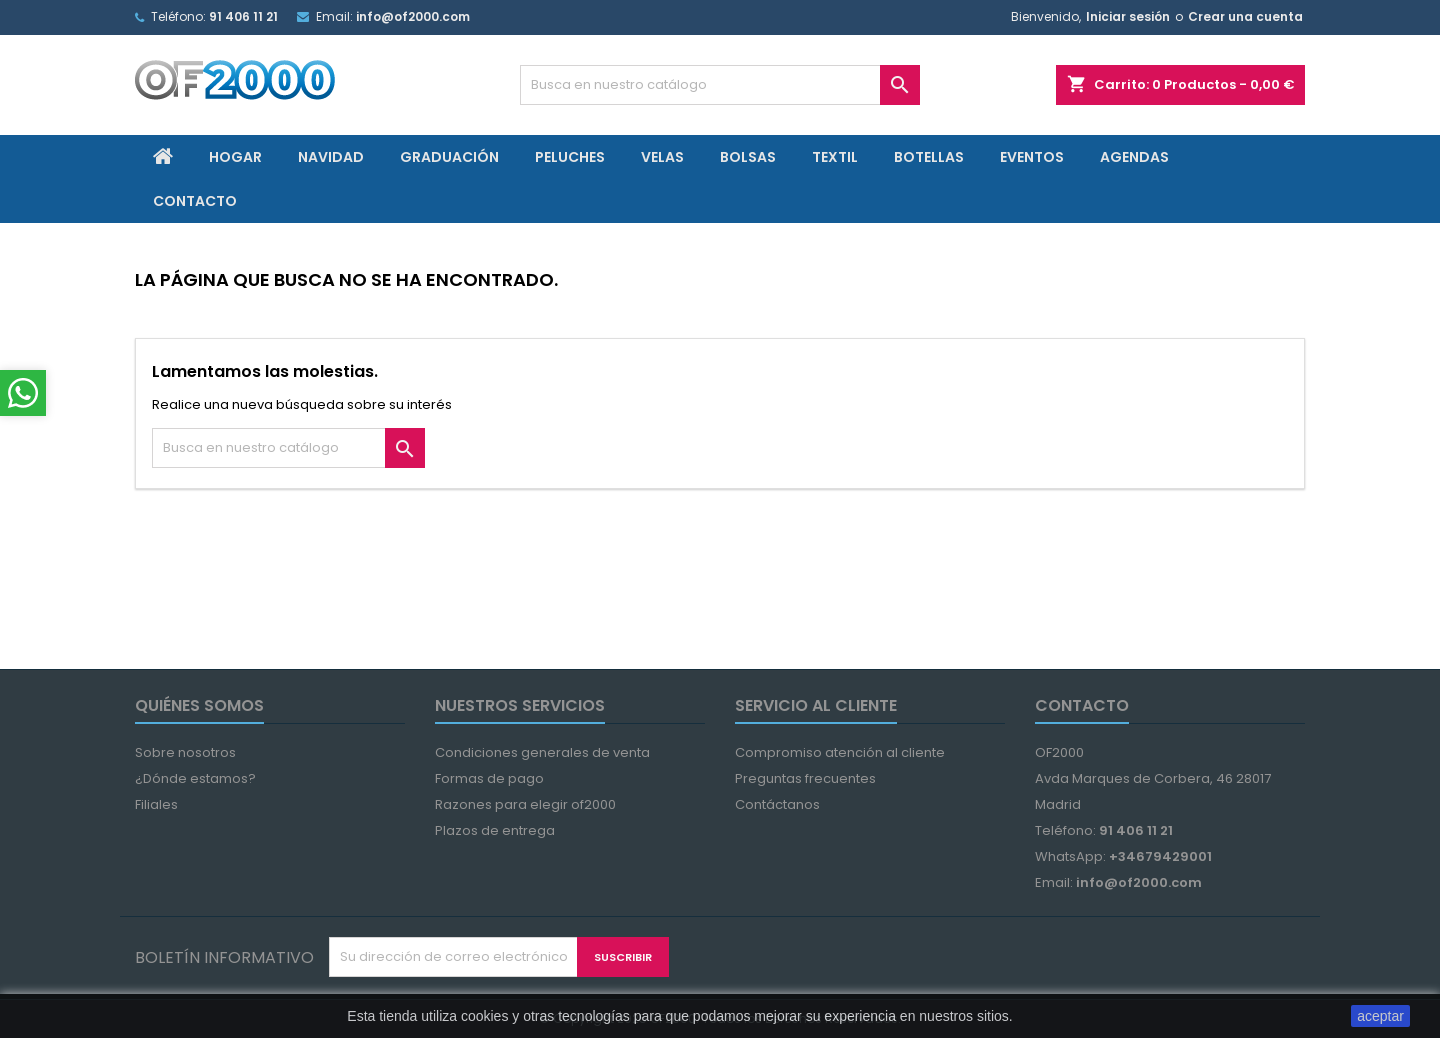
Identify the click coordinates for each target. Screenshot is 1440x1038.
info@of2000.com (413, 16)
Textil (835, 157)
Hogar (235, 157)
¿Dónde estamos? (195, 778)
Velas (662, 157)
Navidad (331, 157)
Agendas (1134, 157)
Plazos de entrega (495, 830)
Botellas (929, 157)
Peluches (570, 157)
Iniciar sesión (1128, 16)
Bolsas (748, 157)
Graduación (449, 157)
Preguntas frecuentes (805, 778)
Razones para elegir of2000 (525, 804)
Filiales (156, 804)
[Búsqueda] (720, 85)
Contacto (195, 201)
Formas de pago (489, 778)
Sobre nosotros (185, 752)
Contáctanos (777, 804)
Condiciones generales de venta (542, 752)
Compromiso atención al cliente (840, 752)
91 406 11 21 (243, 16)
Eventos (1032, 157)
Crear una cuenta (1245, 16)
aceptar (1380, 1016)
